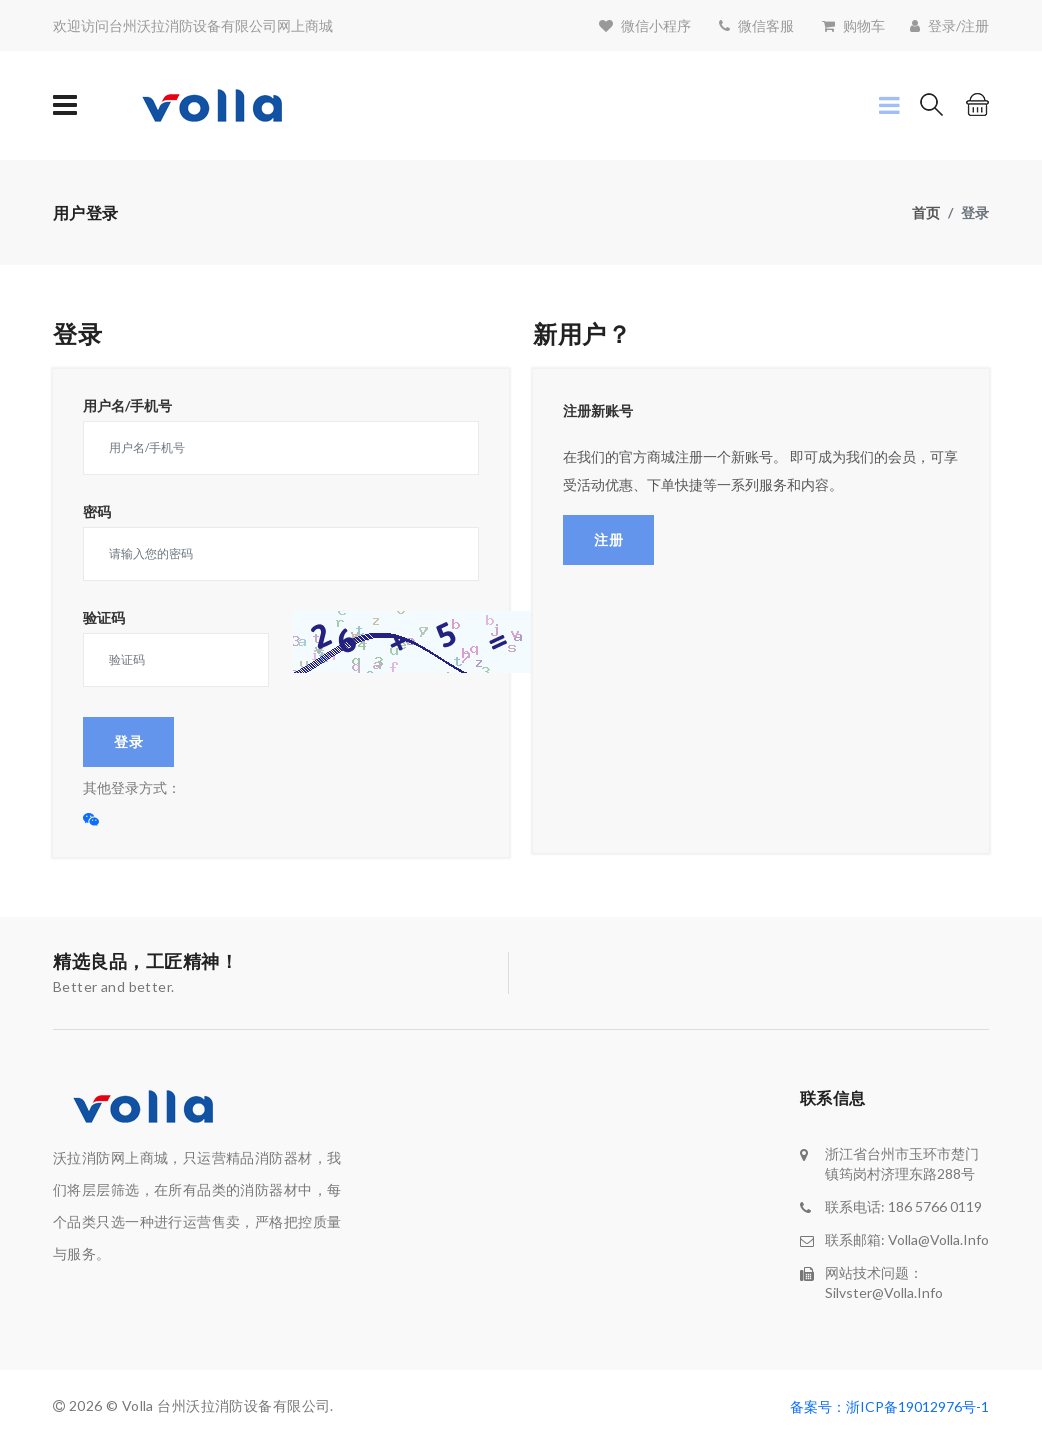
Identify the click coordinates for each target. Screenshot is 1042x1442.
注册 (608, 539)
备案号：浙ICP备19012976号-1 (889, 1406)
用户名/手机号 (127, 406)
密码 (97, 512)
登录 (128, 741)
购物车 (864, 25)
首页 (926, 212)
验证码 (104, 618)
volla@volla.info (938, 1239)
